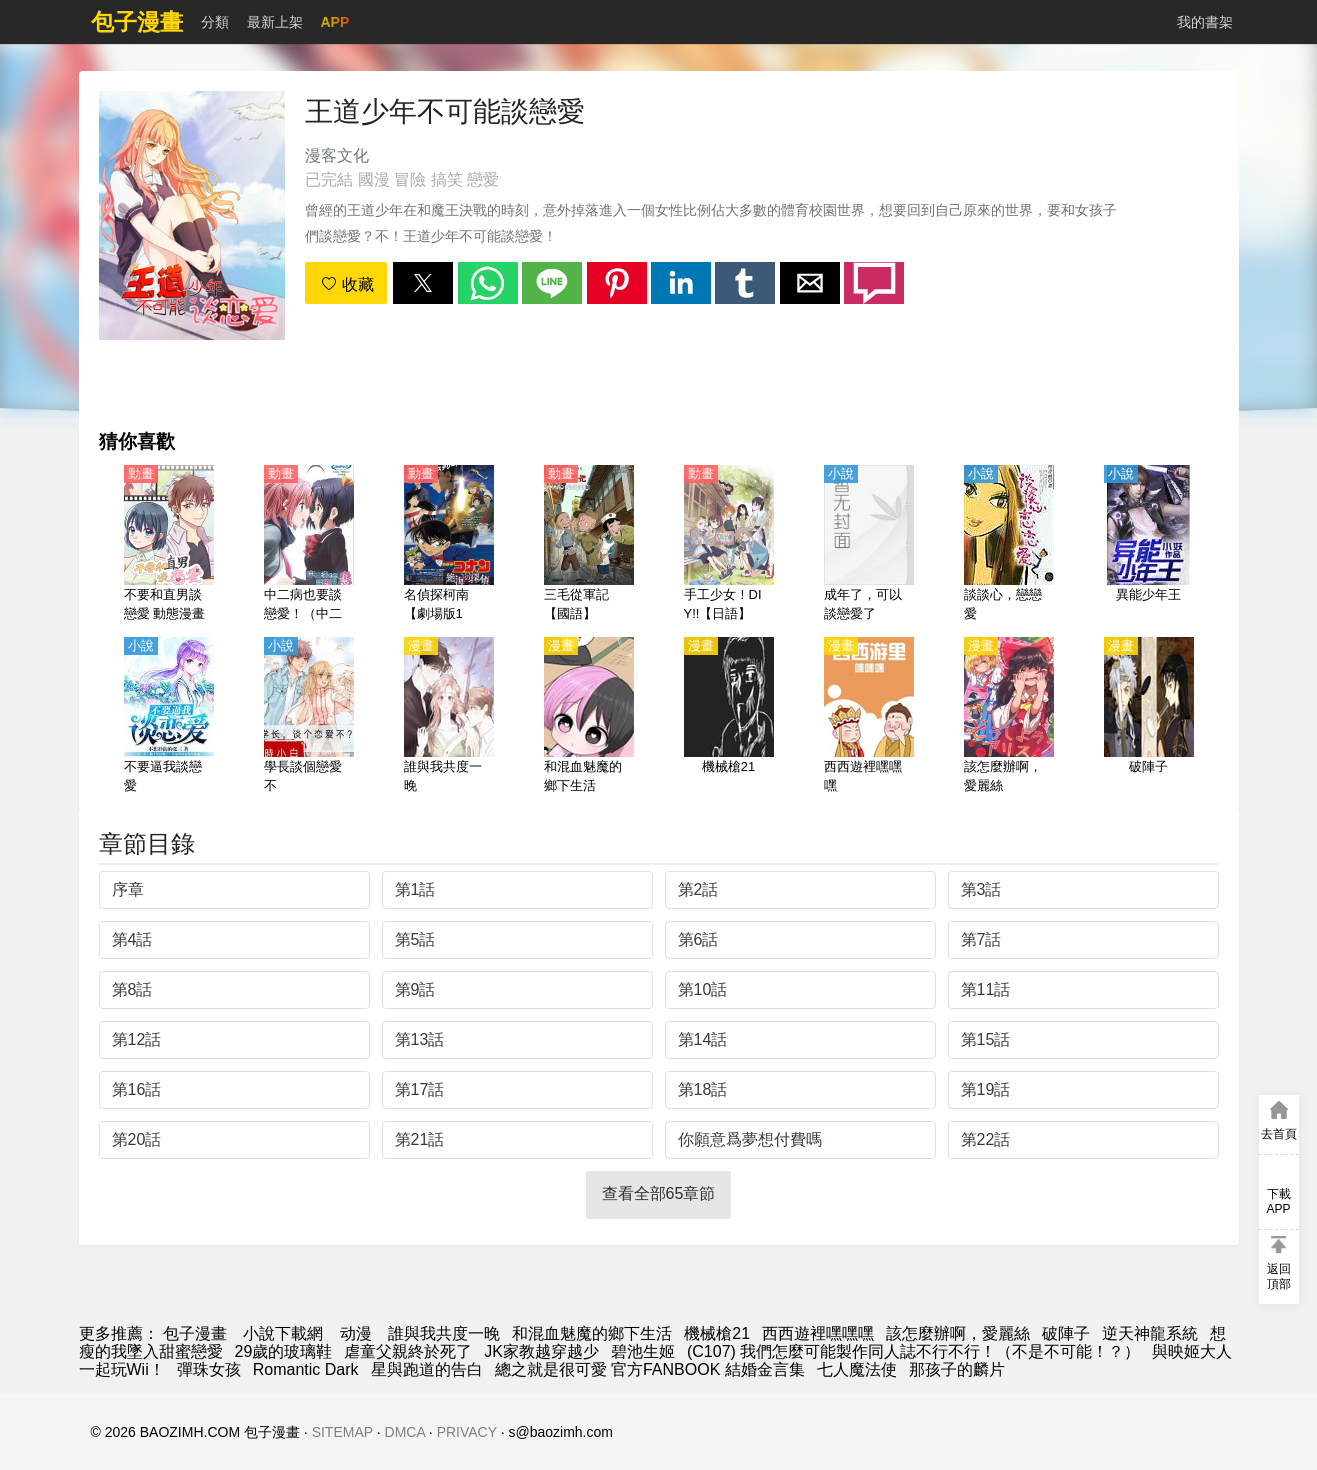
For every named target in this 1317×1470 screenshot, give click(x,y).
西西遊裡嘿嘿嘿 (818, 1333)
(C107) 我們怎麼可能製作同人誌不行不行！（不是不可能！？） (913, 1351)
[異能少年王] (1149, 545)
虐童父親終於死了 (408, 1351)
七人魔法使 (857, 1369)
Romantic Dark (306, 1369)
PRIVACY (467, 1432)
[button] (423, 283)
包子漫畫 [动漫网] (195, 1333)
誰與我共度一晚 (444, 1333)
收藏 (347, 284)
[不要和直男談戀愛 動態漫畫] (169, 545)
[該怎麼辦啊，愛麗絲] (1009, 717)
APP (335, 22)
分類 (215, 22)
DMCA (405, 1432)
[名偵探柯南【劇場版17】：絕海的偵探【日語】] (449, 545)
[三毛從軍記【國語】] (589, 545)
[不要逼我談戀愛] (169, 717)
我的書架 (1205, 22)
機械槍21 (717, 1333)
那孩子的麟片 (957, 1369)
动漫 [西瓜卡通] (356, 1333)
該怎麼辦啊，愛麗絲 (958, 1333)
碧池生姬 (643, 1351)
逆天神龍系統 (1150, 1333)
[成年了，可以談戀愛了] (869, 545)
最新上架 (275, 22)
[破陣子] (1149, 717)
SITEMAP (342, 1432)
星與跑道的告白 (427, 1369)
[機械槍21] (729, 717)
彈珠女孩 (209, 1369)
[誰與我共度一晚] (449, 717)
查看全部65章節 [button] (659, 1193)
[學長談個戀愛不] (309, 717)
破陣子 (1066, 1333)
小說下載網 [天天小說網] (283, 1333)
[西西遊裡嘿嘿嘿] (869, 717)
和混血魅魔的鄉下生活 (592, 1333)
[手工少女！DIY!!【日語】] (729, 545)
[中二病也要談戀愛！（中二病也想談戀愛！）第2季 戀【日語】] (309, 545)
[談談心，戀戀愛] (1009, 545)
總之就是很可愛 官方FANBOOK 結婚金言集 (650, 1369)
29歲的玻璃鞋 (284, 1351)
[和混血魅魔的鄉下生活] (589, 717)
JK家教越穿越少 (541, 1351)
